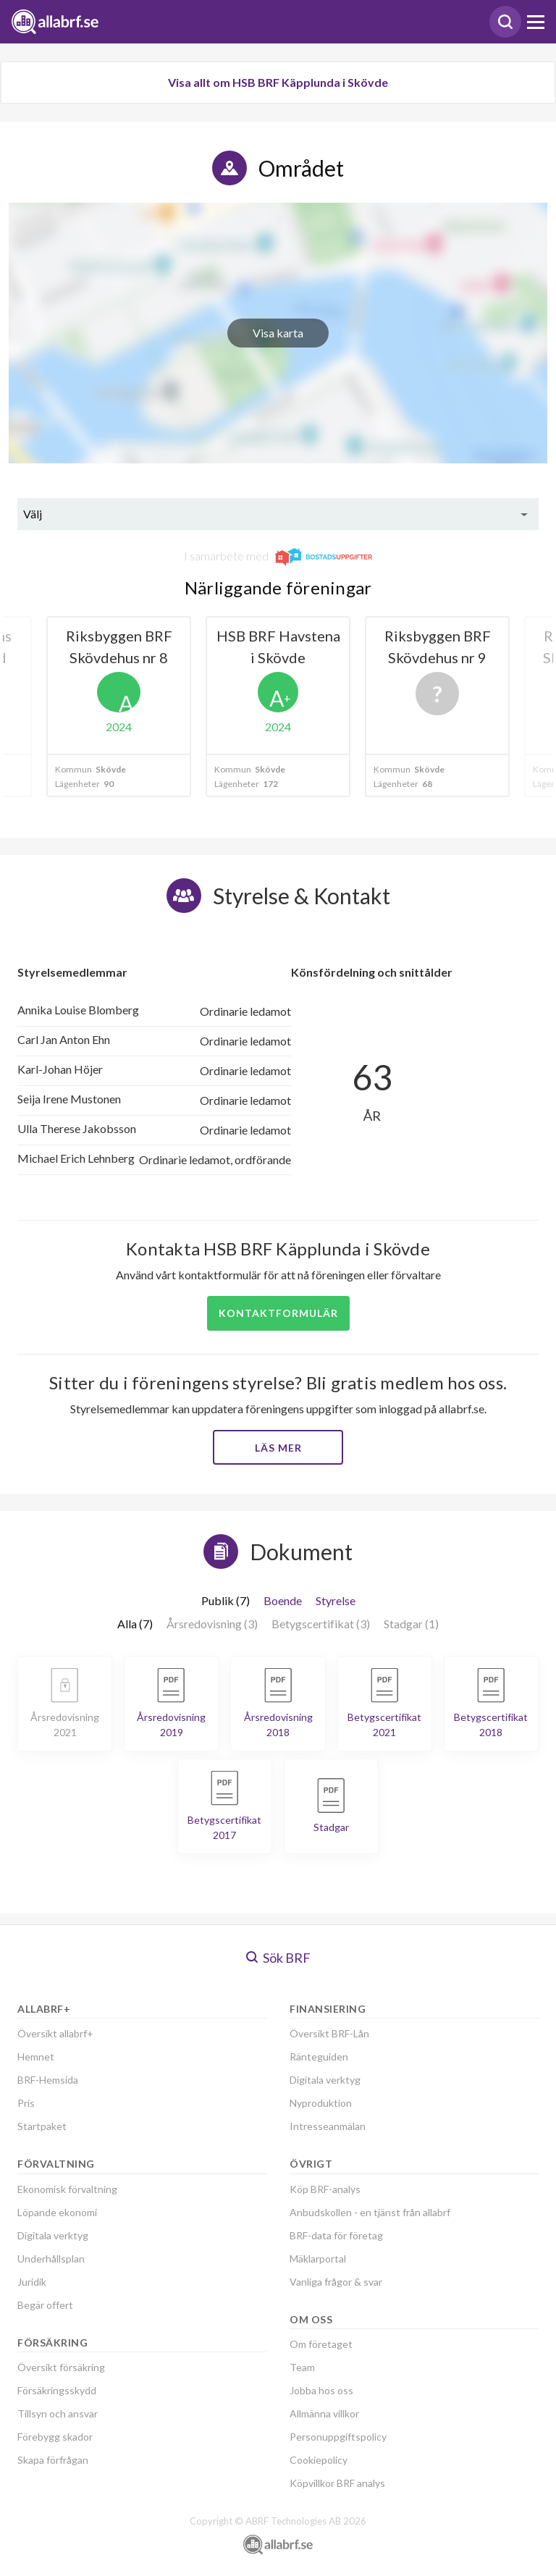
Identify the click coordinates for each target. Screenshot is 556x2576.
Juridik (31, 2282)
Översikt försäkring (61, 2367)
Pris (26, 2103)
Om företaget (321, 2344)
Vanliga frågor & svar (336, 2282)
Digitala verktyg (52, 2235)
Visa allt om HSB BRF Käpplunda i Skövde (278, 82)
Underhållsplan (51, 2258)
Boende (283, 1600)
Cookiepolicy (319, 2460)
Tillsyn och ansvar (57, 2413)
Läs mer (278, 1447)
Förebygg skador (55, 2436)
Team (302, 2367)
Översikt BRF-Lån (329, 2033)
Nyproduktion (321, 2103)
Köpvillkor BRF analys (337, 2483)
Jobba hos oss (321, 2390)
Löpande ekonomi (57, 2212)
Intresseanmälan (328, 2126)
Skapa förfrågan (52, 2460)
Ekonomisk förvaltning (67, 2189)
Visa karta (278, 333)
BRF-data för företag (336, 2235)
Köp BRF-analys (325, 2189)
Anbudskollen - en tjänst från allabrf (370, 2212)
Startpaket (42, 2126)
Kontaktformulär (278, 1313)
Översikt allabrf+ (55, 2033)
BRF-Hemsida (47, 2080)
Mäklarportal (318, 2258)
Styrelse (335, 1600)
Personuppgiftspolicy (338, 2436)
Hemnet (35, 2056)
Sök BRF (278, 1958)
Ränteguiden (319, 2056)
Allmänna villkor (324, 2413)
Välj (32, 514)
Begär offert (45, 2305)
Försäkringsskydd (56, 2390)
